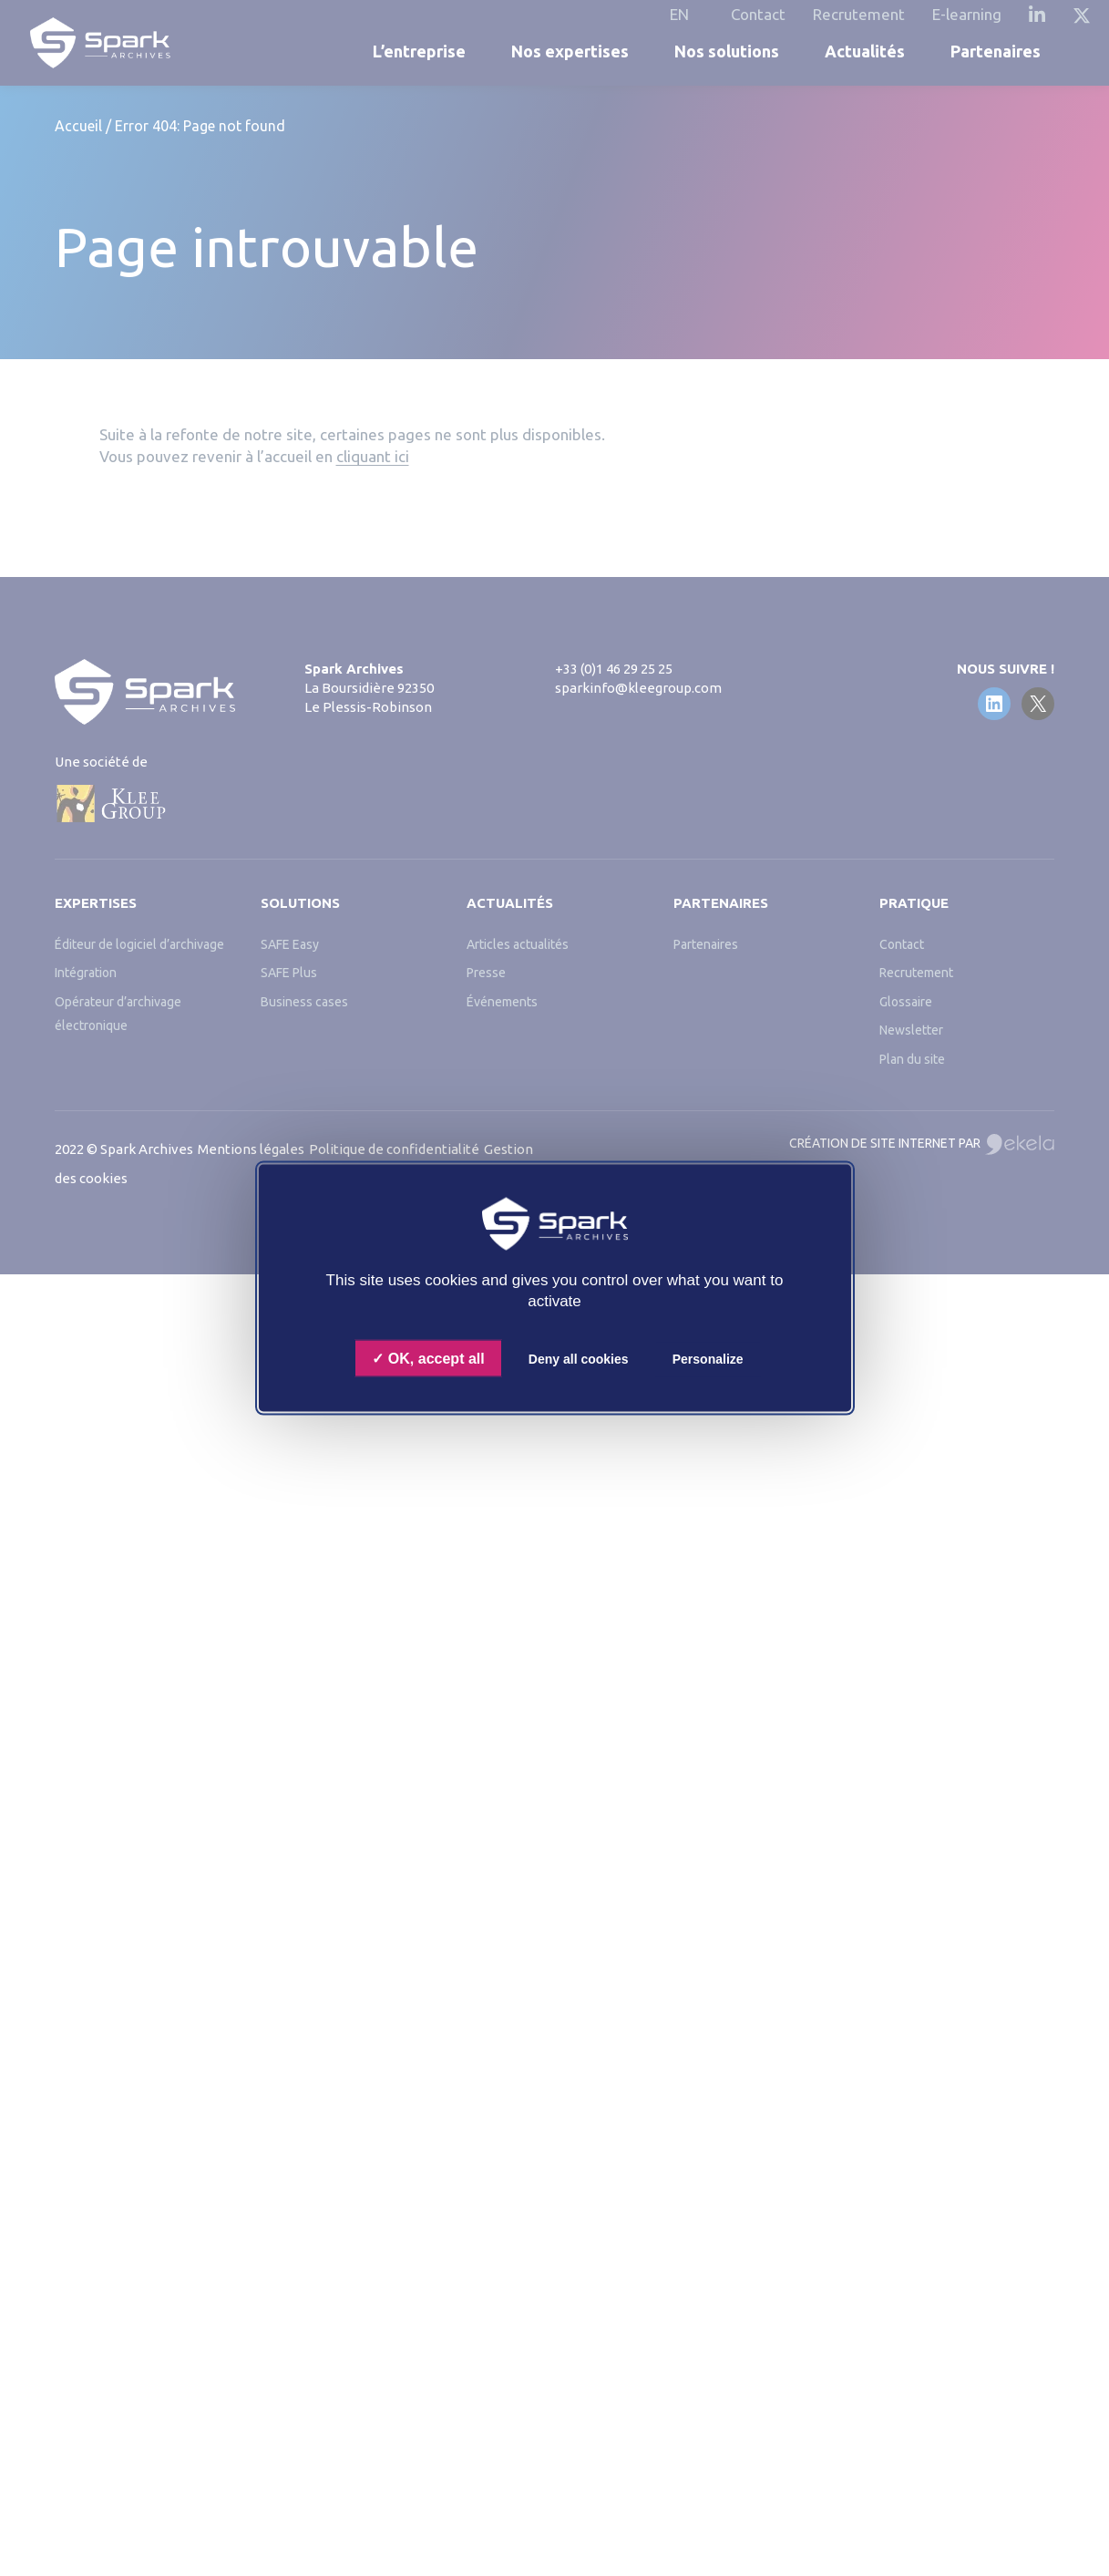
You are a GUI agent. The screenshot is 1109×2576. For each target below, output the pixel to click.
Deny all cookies (579, 1359)
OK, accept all (428, 1358)
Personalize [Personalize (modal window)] (708, 1359)
